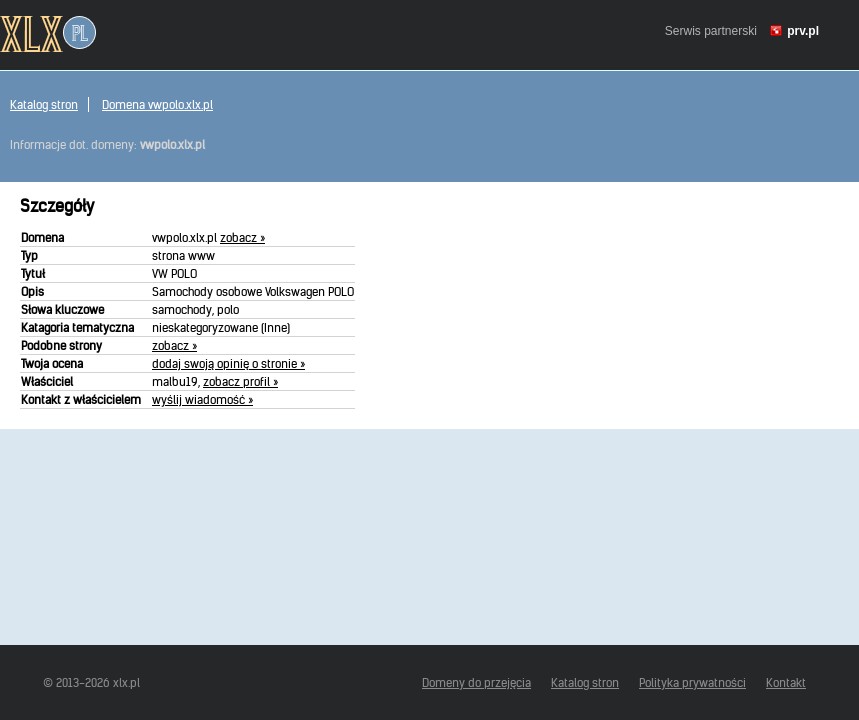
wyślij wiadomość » (202, 399)
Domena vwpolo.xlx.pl (157, 104)
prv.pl (803, 31)
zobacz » (242, 237)
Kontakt (786, 682)
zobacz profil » (240, 381)
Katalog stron (44, 104)
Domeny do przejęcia (476, 682)
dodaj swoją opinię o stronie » (228, 363)
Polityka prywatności (692, 682)
